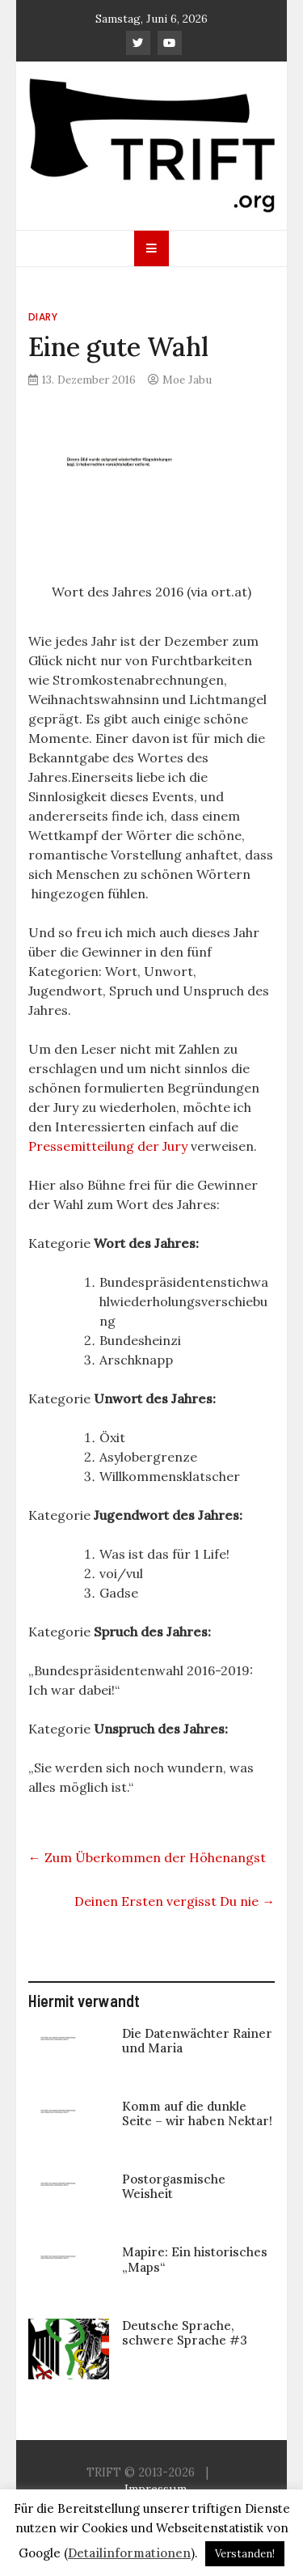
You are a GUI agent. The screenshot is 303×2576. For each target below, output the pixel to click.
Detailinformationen (129, 2553)
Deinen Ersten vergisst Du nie (174, 1901)
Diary (43, 317)
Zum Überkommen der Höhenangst (147, 1857)
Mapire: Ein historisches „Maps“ (194, 2259)
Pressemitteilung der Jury (107, 1146)
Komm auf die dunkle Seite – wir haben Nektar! (197, 2113)
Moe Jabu (187, 379)
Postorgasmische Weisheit (173, 2186)
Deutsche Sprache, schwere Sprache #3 (184, 2333)
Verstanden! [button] (245, 2554)
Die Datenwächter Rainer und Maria (197, 2041)
